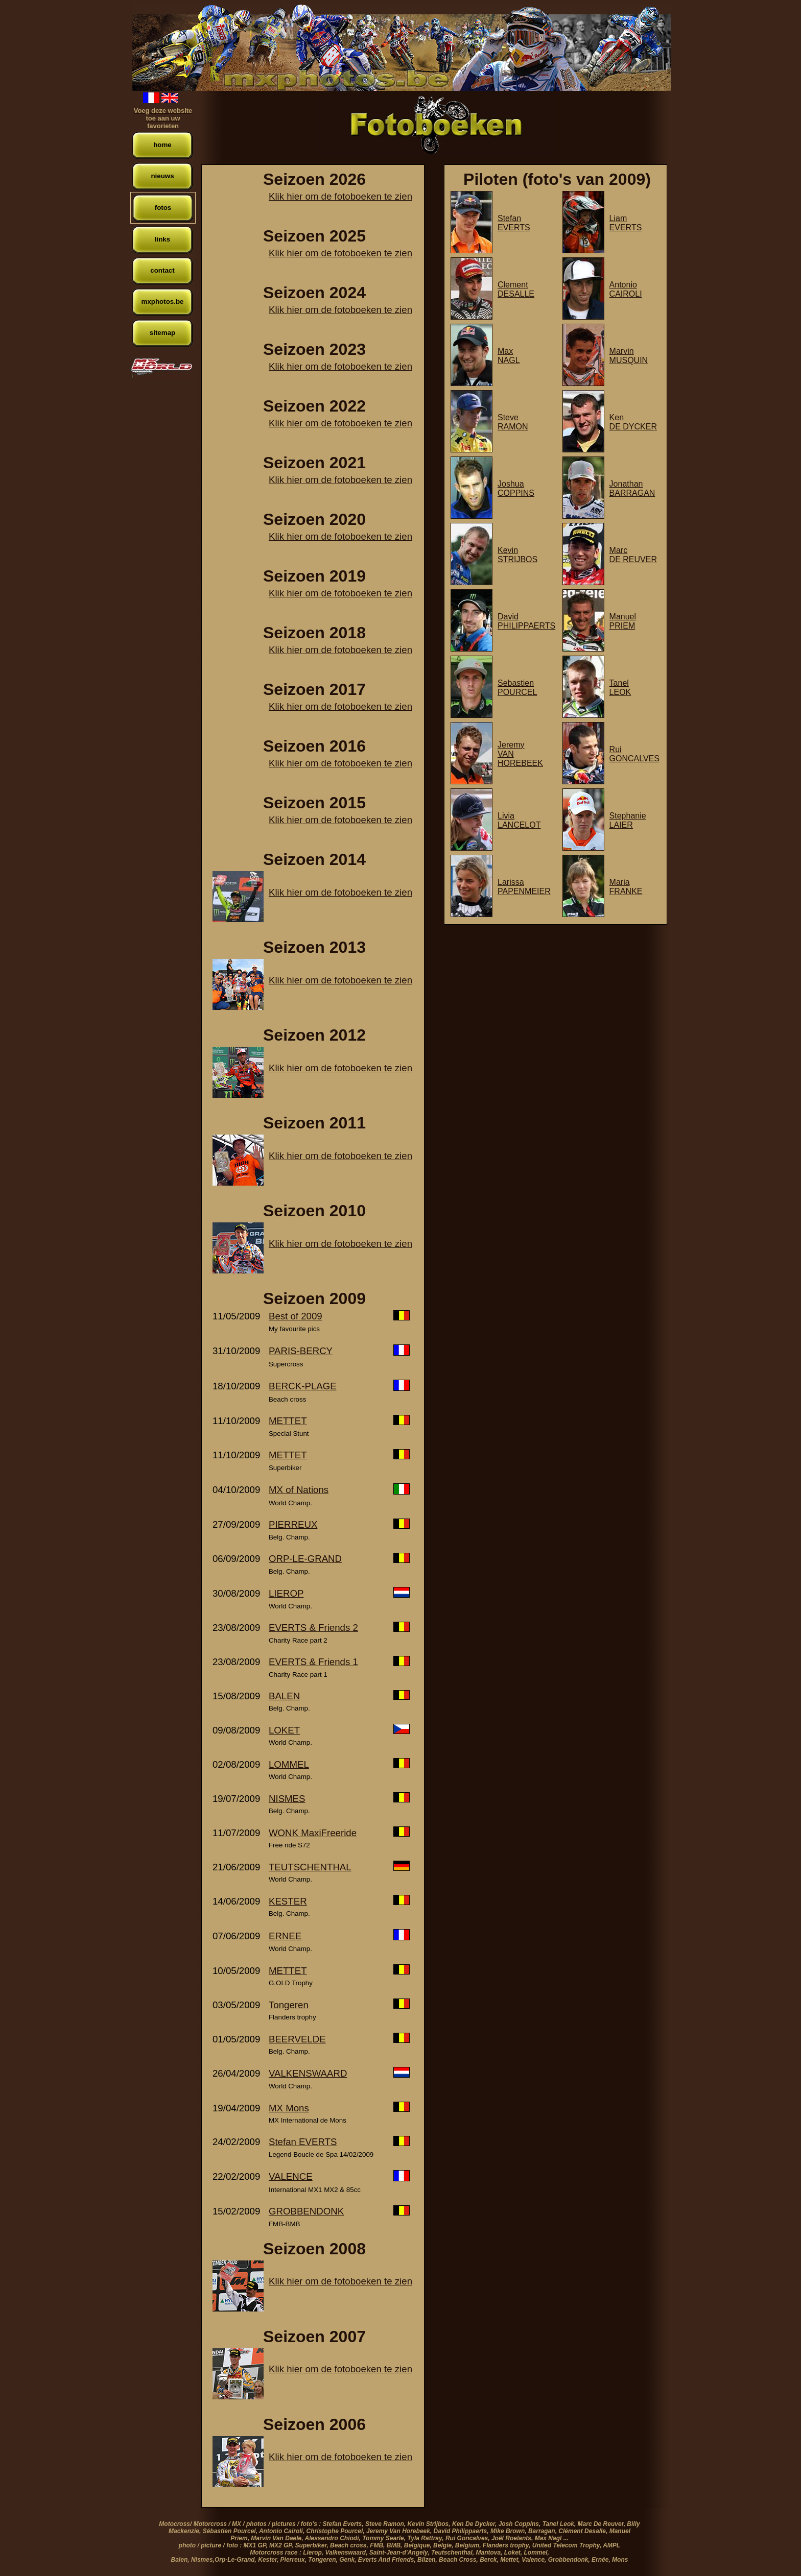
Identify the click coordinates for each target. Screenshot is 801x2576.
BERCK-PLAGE (303, 1386)
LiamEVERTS (625, 223)
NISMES (287, 1798)
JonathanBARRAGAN (632, 488)
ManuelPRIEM (622, 621)
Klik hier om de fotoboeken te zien (340, 196)
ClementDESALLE (516, 289)
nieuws (162, 176)
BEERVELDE (297, 2039)
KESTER (288, 1901)
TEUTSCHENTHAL (310, 1867)
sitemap (162, 332)
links (162, 239)
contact (162, 270)
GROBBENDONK (306, 2211)
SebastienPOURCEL (517, 687)
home (162, 145)
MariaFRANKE (626, 887)
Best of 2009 (295, 1316)
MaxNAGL (509, 356)
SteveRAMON (513, 422)
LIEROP (286, 1593)
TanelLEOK (620, 687)
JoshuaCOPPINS (516, 488)
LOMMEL (289, 1764)
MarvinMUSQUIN (628, 356)
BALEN (284, 1696)
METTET (288, 1420)
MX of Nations (298, 1489)
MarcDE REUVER (633, 555)
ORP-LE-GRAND (305, 1558)
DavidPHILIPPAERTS (526, 621)
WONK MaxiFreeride (313, 1832)
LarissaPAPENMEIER (524, 887)
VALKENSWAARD (308, 2073)
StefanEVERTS (514, 223)
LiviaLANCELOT (519, 820)
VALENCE (291, 2176)
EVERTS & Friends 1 (313, 1661)
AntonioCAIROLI (625, 289)
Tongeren (289, 2005)
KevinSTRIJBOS (517, 555)
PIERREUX (293, 1524)
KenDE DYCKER (633, 422)
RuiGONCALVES (634, 754)
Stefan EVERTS (303, 2141)
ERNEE (285, 1936)
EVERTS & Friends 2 (313, 1627)
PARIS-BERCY (301, 1350)
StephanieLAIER (627, 820)
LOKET (284, 1730)
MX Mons (289, 2108)
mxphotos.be (163, 301)
